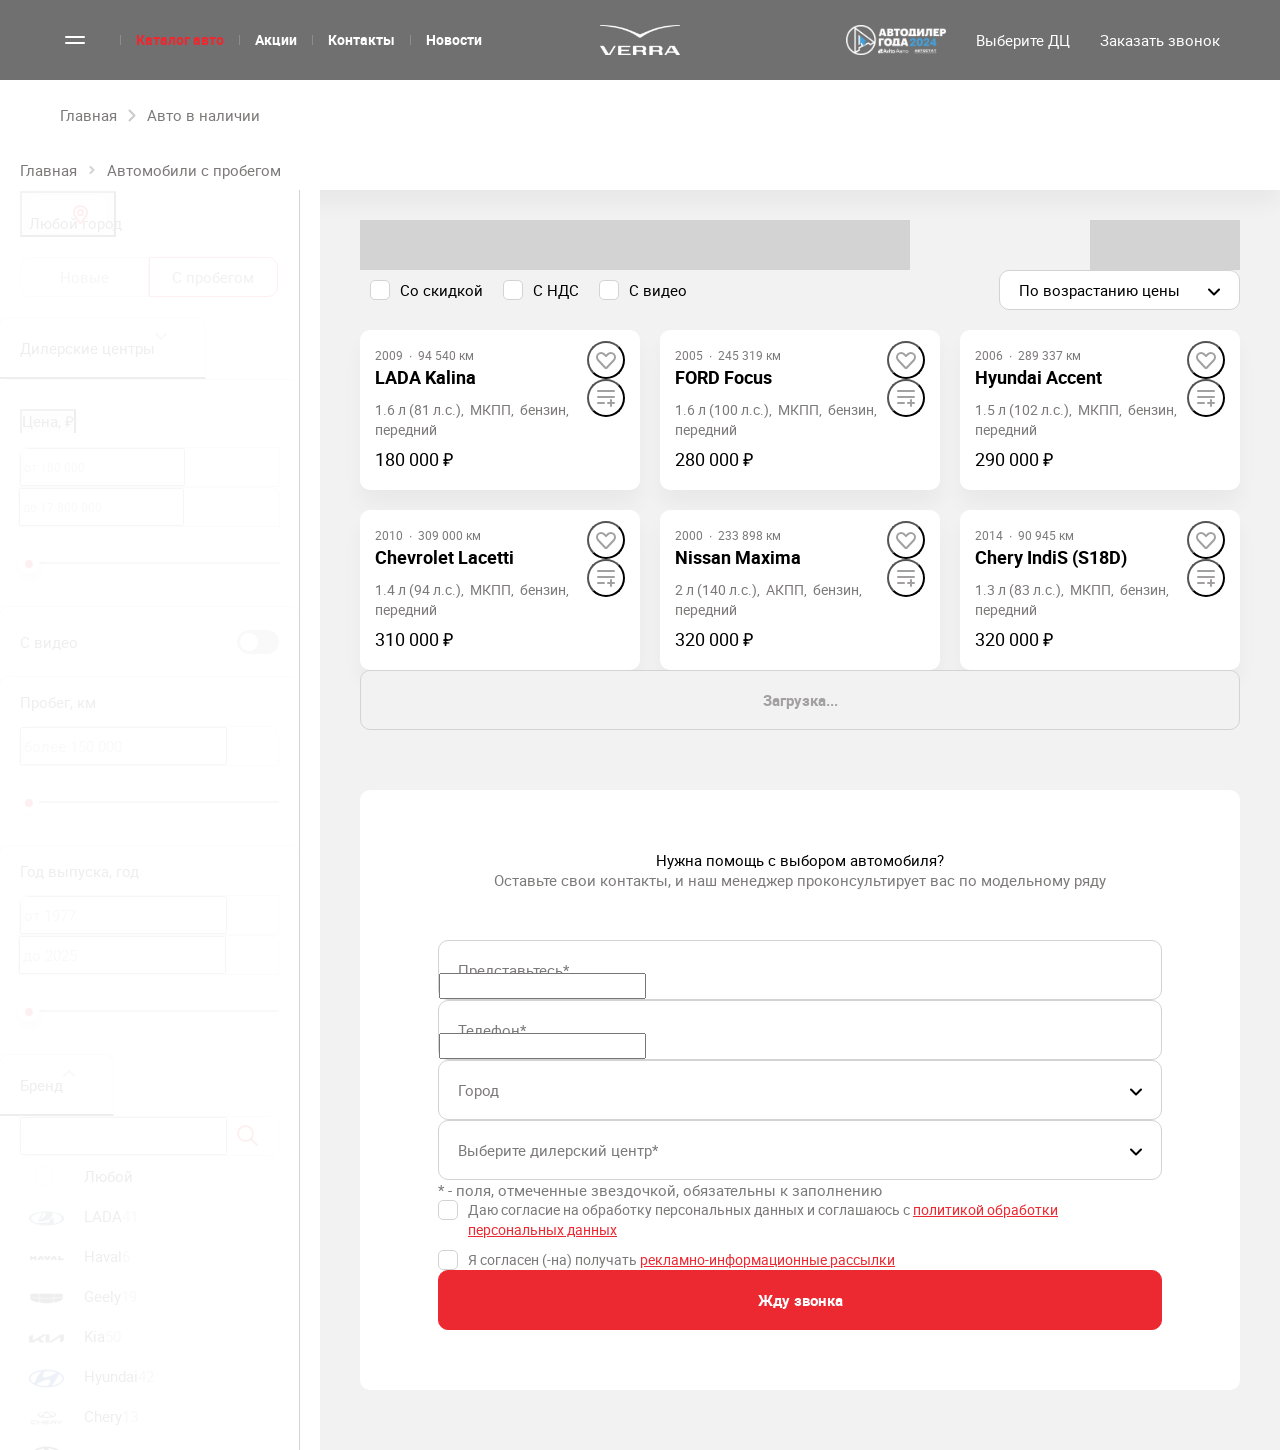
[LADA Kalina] (425, 377)
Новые (84, 277)
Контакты (361, 39)
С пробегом (213, 277)
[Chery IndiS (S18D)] (1051, 557)
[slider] (29, 564)
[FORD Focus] (723, 377)
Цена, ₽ (48, 421)
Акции (276, 39)
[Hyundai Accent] (1038, 377)
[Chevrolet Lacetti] (444, 557)
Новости (454, 39)
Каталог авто (180, 39)
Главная (48, 170)
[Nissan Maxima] (738, 557)
